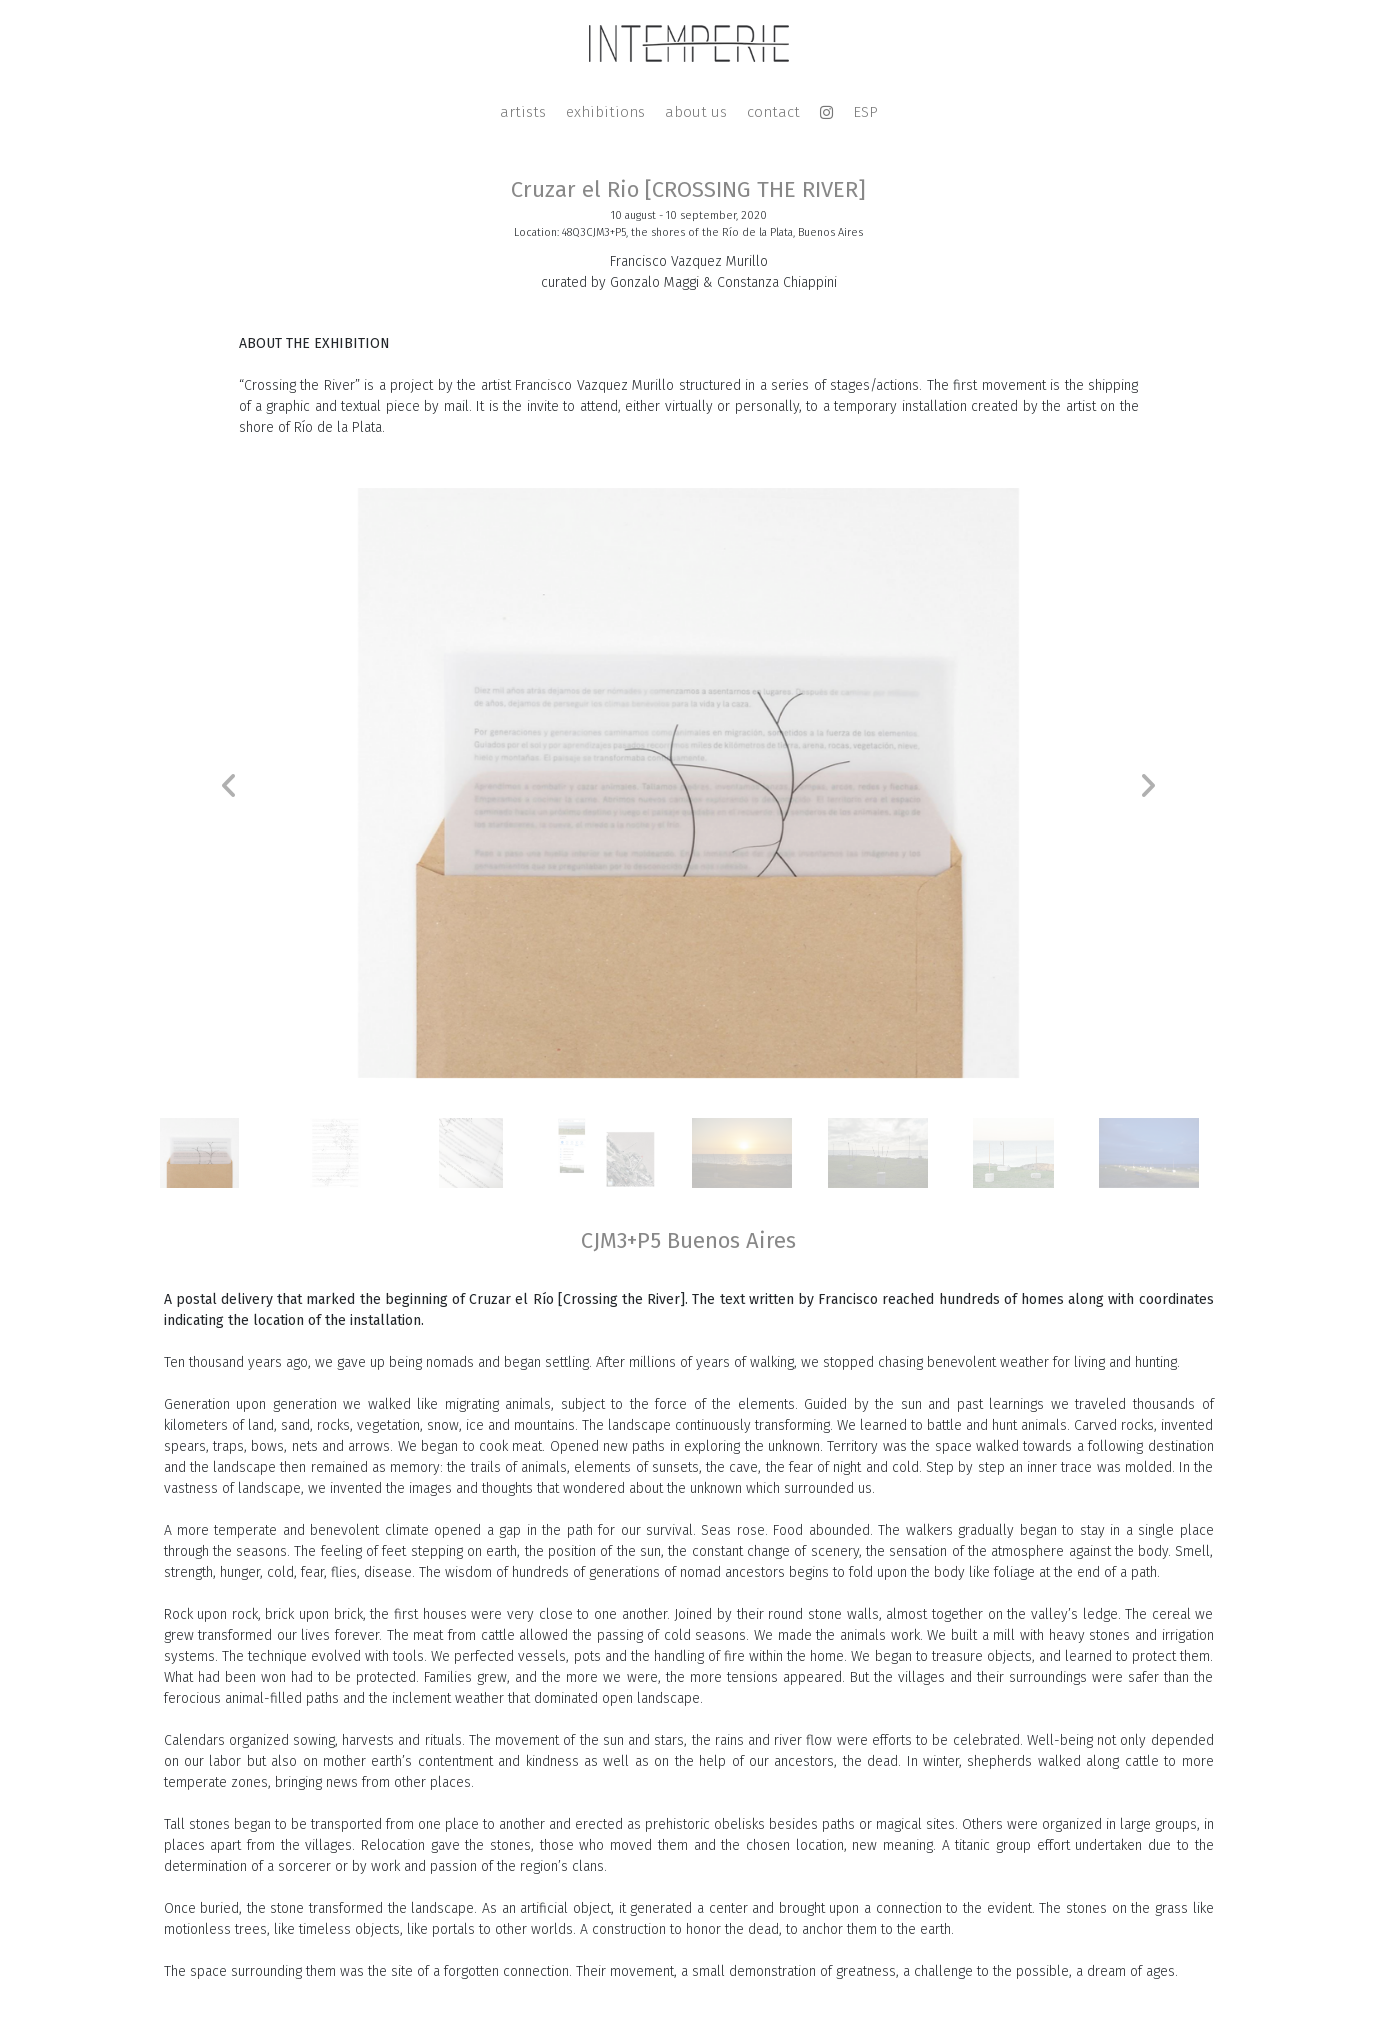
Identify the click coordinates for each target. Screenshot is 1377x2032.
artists (523, 112)
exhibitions (605, 112)
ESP (865, 112)
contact (773, 112)
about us (696, 112)
